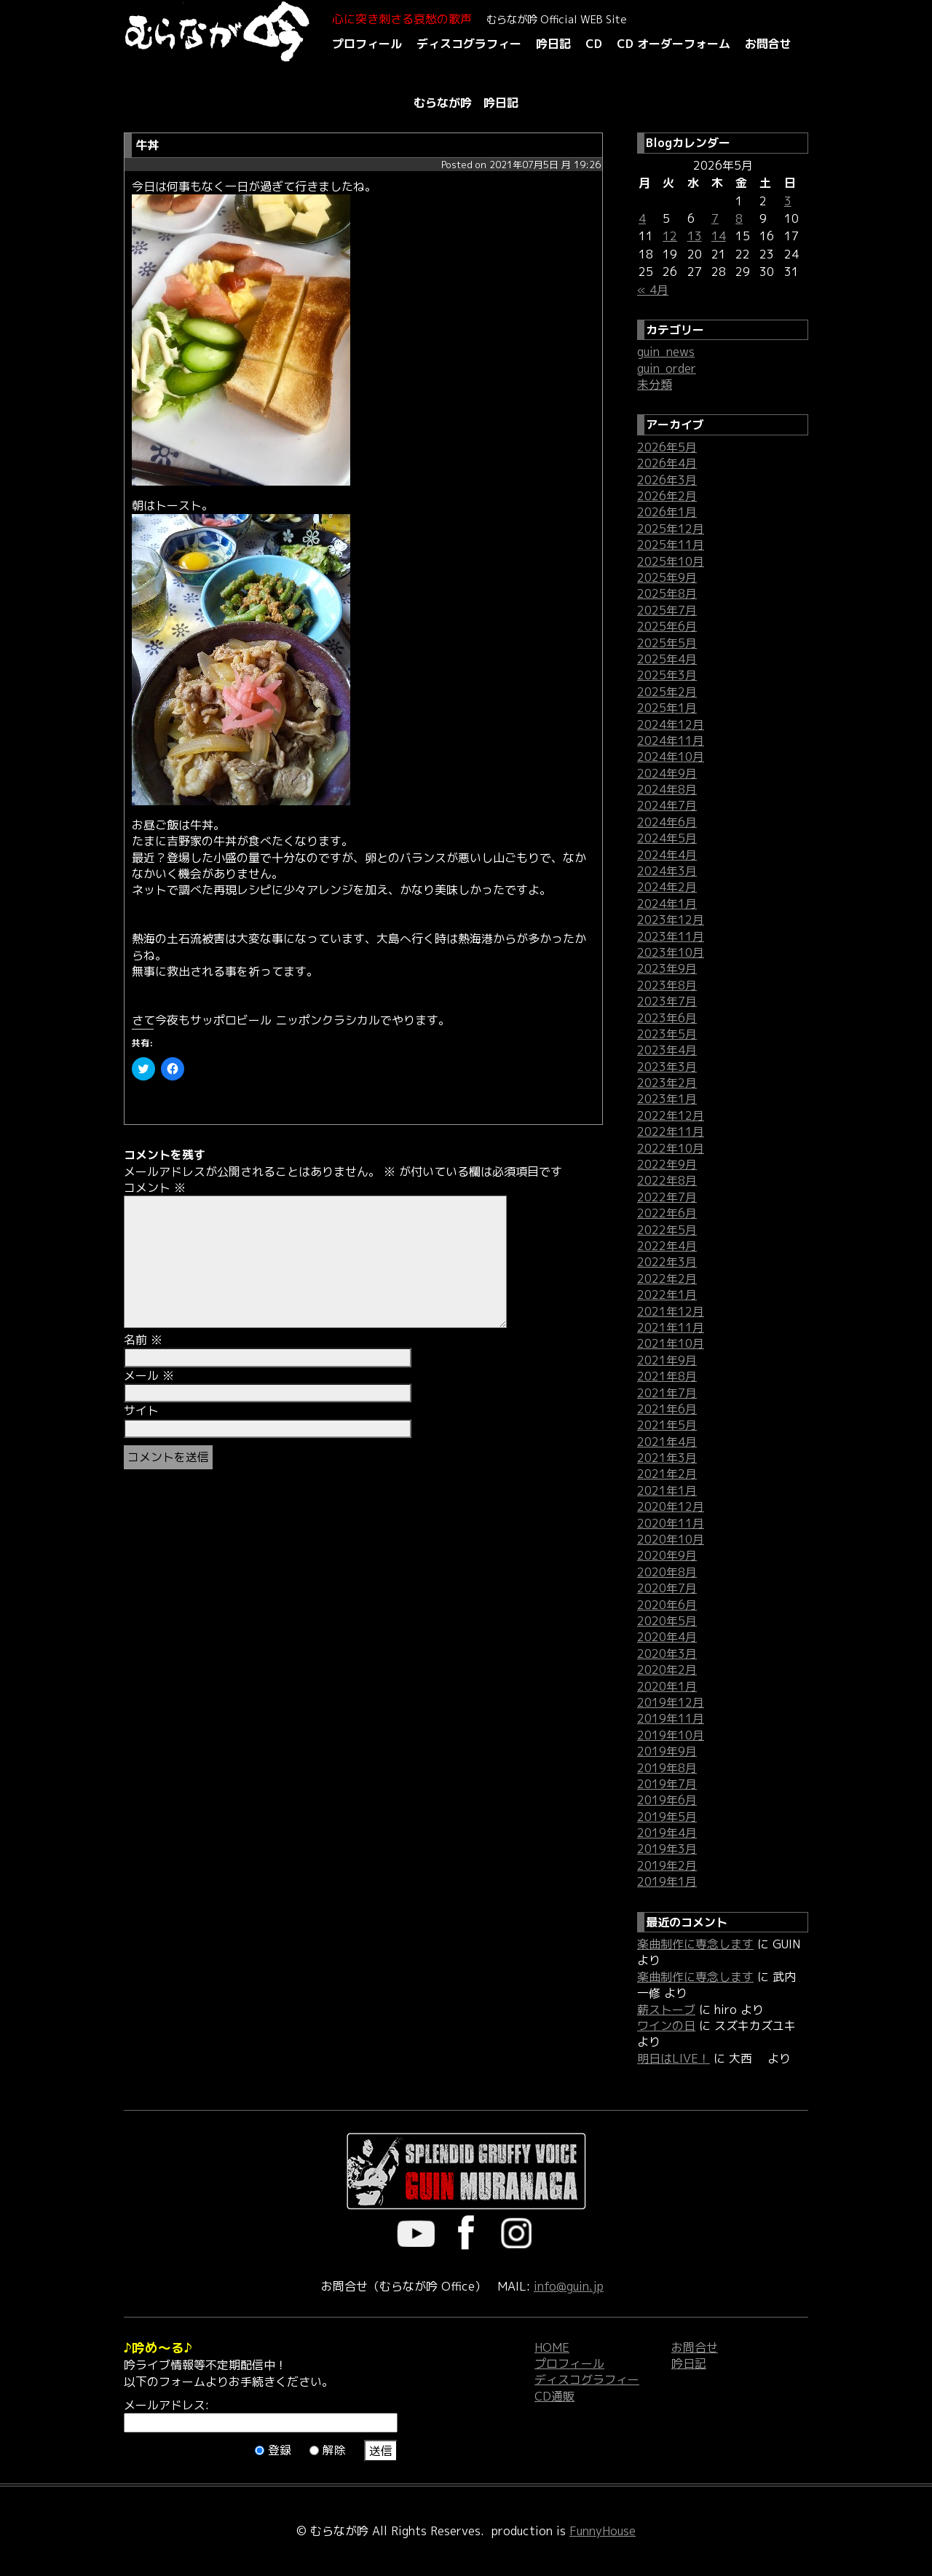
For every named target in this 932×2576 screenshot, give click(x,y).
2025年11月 (670, 545)
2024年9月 (667, 773)
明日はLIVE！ (673, 2058)
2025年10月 (670, 561)
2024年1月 (667, 904)
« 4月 (652, 290)
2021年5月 (667, 1425)
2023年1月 (667, 1099)
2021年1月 (667, 1490)
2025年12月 (670, 529)
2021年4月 (667, 1442)
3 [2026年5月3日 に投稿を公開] (787, 201)
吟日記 (553, 44)
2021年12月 (670, 1311)
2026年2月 (667, 496)
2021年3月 (667, 1458)
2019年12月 (670, 1702)
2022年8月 (667, 1180)
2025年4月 (667, 659)
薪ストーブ (666, 2010)
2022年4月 (667, 1246)
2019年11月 (670, 1718)
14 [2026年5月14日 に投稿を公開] (718, 236)
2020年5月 (667, 1621)
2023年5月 (667, 1034)
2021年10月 (670, 1343)
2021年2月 (667, 1474)
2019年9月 (667, 1751)
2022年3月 (667, 1262)
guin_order (666, 368)
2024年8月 (667, 789)
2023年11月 (670, 936)
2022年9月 (667, 1164)
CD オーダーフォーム (673, 44)
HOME (551, 2347)
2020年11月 (670, 1523)
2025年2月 (667, 692)
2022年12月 (670, 1115)
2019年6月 (667, 1800)
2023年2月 (667, 1083)
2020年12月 (670, 1506)
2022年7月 (667, 1197)
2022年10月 (670, 1148)
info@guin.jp (569, 2286)
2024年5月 (667, 838)
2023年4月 (667, 1050)
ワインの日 (666, 2026)
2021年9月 (667, 1360)
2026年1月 (667, 512)
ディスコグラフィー (468, 44)
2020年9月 (667, 1555)
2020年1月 (667, 1686)
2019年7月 (667, 1784)
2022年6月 (667, 1213)
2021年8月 (667, 1376)
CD (593, 44)
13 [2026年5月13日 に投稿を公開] (694, 236)
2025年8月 (667, 593)
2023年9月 (667, 968)
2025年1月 (667, 708)
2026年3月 (667, 480)
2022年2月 (667, 1279)
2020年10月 (670, 1539)
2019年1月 (667, 1881)
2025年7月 (667, 610)
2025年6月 (667, 626)
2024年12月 (670, 724)
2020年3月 (667, 1653)
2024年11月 (670, 740)
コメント (155, 1188)
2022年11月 (670, 1131)
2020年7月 (667, 1588)
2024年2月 (667, 887)
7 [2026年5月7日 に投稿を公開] (715, 218)
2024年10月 (670, 756)
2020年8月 (667, 1572)
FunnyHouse (602, 2531)
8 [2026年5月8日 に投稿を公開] (739, 218)
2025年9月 (667, 577)
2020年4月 (667, 1637)
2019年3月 (667, 1849)
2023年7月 (667, 1001)
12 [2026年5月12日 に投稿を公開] (670, 236)
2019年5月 (667, 1817)
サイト (141, 1410)
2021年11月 (670, 1327)
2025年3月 (667, 675)
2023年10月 (670, 952)
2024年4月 (667, 855)
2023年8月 (667, 985)
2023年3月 (667, 1067)
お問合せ (768, 44)
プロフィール (367, 44)
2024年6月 (667, 822)
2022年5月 (667, 1230)
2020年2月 (667, 1670)
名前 (143, 1340)
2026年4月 (667, 463)
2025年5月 (667, 643)
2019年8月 (667, 1768)
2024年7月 (667, 805)
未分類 (654, 384)
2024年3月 (667, 871)
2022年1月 (667, 1295)
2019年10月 (670, 1735)
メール (149, 1375)
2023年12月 (670, 920)
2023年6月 (667, 1018)
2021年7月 (667, 1393)
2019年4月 (667, 1833)
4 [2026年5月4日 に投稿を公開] (642, 218)
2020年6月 (667, 1605)
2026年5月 (667, 447)
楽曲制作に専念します (695, 1944)
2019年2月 (667, 1865)
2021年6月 (667, 1409)
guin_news (666, 352)
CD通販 (554, 2396)
